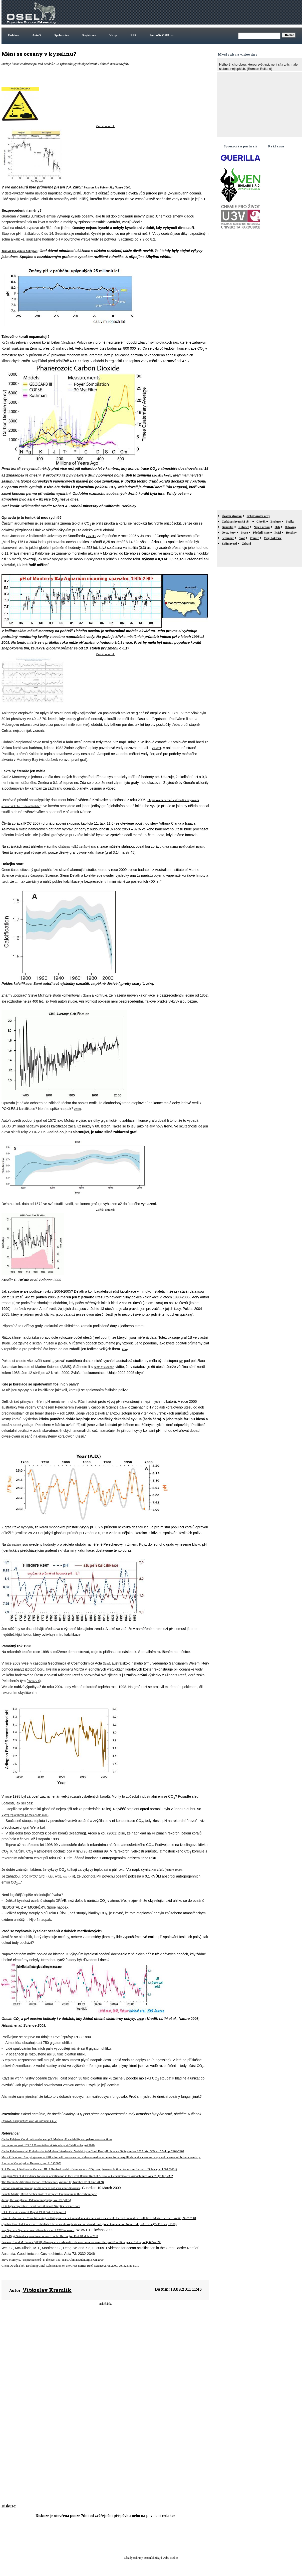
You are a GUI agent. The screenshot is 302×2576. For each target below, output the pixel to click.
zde (181, 1361)
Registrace (89, 35)
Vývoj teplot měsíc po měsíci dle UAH (25, 1815)
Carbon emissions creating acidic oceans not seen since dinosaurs (41, 2188)
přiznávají (32, 2096)
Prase (244, 532)
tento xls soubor (104, 1367)
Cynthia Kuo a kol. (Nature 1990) (161, 1869)
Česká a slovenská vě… (236, 521)
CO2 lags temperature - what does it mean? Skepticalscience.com (41, 2206)
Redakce (13, 35)
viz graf (156, 748)
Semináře (228, 538)
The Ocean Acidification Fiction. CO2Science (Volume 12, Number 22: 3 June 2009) (53, 2182)
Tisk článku (105, 2303)
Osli (277, 527)
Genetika (227, 527)
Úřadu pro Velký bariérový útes (77, 846)
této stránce (14, 1544)
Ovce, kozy (229, 532)
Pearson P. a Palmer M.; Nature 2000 (107, 187)
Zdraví (246, 543)
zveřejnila (21, 875)
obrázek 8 (34, 1681)
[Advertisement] (210, 12)
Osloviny (290, 527)
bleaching (68, 342)
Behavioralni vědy (258, 516)
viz (86, 725)
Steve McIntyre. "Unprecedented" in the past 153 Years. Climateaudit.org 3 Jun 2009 (53, 2259)
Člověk (260, 521)
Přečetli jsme (261, 532)
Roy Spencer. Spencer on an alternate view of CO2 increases (38, 2230)
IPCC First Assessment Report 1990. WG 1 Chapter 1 (34, 2212)
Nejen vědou (262, 527)
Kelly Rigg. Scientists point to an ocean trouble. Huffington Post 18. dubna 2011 (50, 2236)
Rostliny (291, 532)
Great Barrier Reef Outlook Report (183, 846)
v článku (91, 536)
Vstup (113, 35)
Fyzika (290, 521)
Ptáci (277, 532)
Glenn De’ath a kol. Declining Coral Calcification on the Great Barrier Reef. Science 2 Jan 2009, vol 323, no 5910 (70, 2265)
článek (123, 1407)
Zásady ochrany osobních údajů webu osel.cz (151, 2557)
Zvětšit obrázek (105, 126)
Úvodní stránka (232, 516)
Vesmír (254, 538)
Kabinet (243, 527)
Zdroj (149, 984)
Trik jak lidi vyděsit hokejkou (20, 251)
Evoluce (275, 521)
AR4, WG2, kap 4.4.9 (61, 1876)
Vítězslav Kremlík (47, 2289)
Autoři (36, 35)
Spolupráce (61, 35)
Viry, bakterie (272, 538)
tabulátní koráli (161, 475)
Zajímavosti (229, 543)
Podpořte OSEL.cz (162, 35)
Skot (242, 538)
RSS (133, 35)
